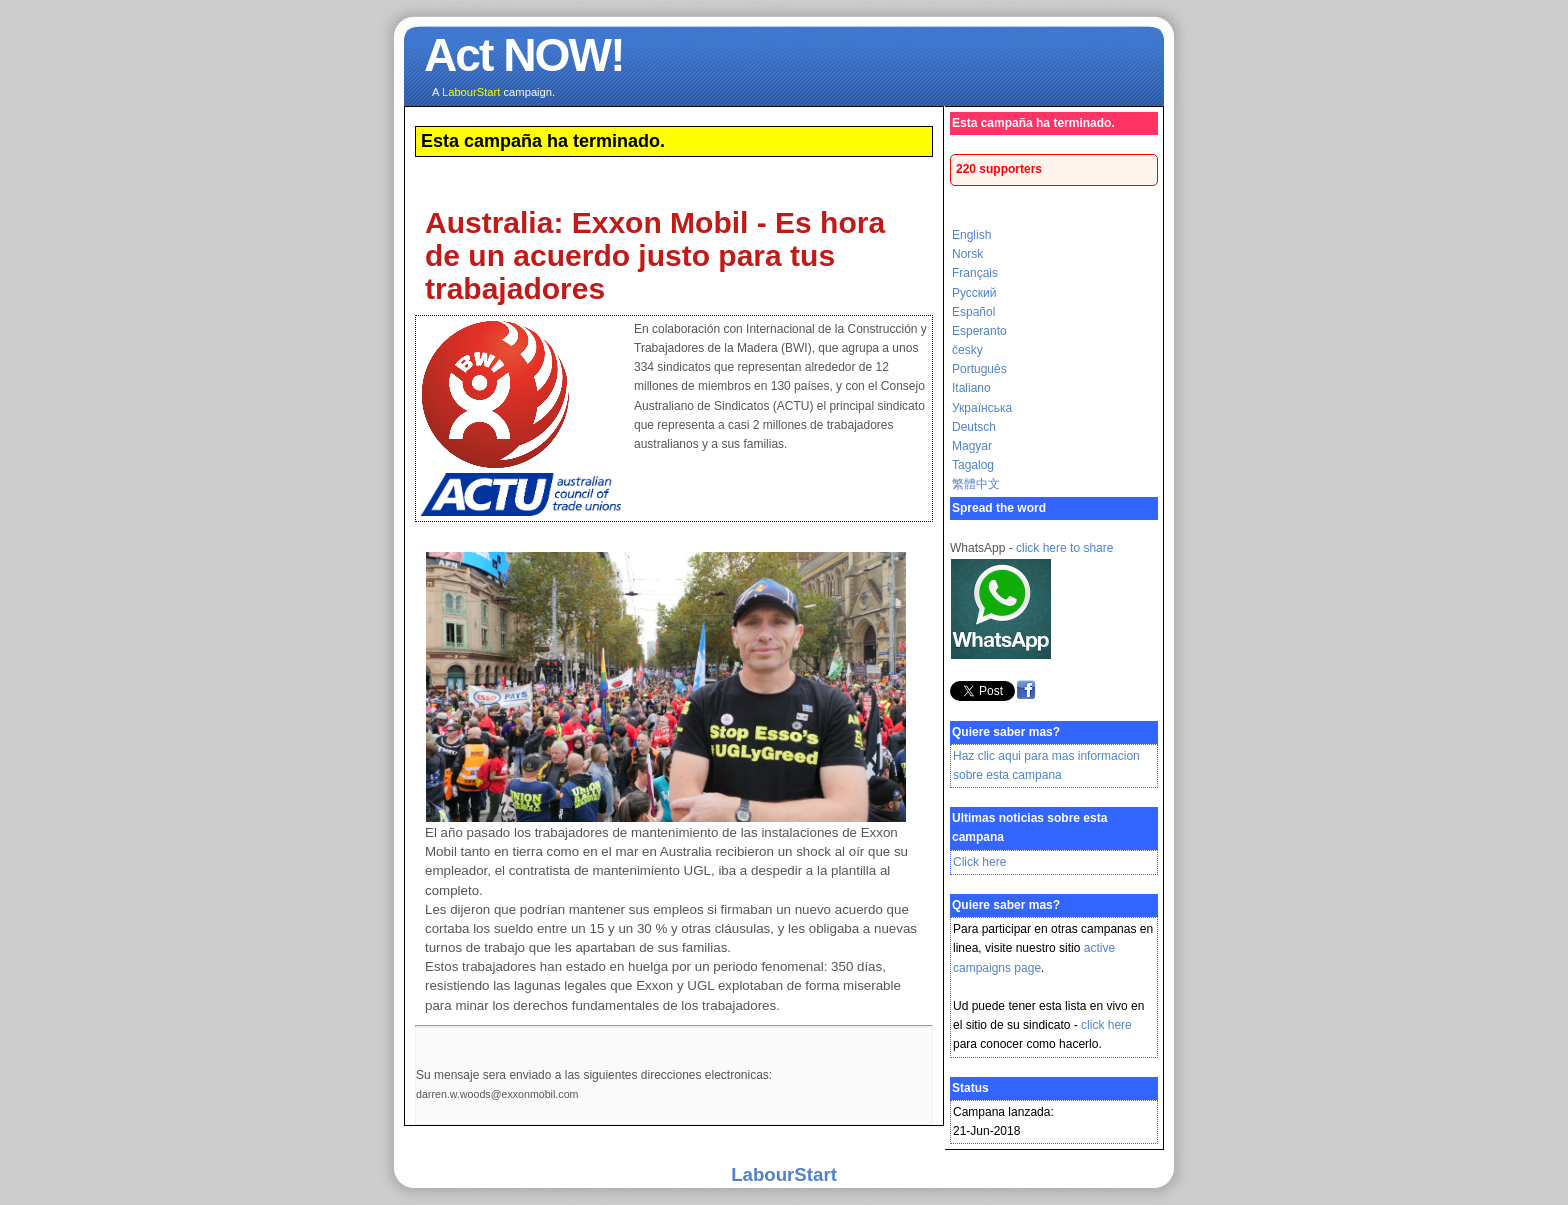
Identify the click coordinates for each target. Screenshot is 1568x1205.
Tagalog (973, 465)
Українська (982, 408)
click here (1106, 1025)
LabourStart (784, 1174)
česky (967, 350)
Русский (974, 293)
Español (973, 312)
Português (979, 369)
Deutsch (974, 427)
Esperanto (979, 331)
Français (975, 273)
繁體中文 (976, 484)
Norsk (967, 254)
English (971, 235)
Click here (979, 862)
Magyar (972, 446)
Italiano (971, 388)
